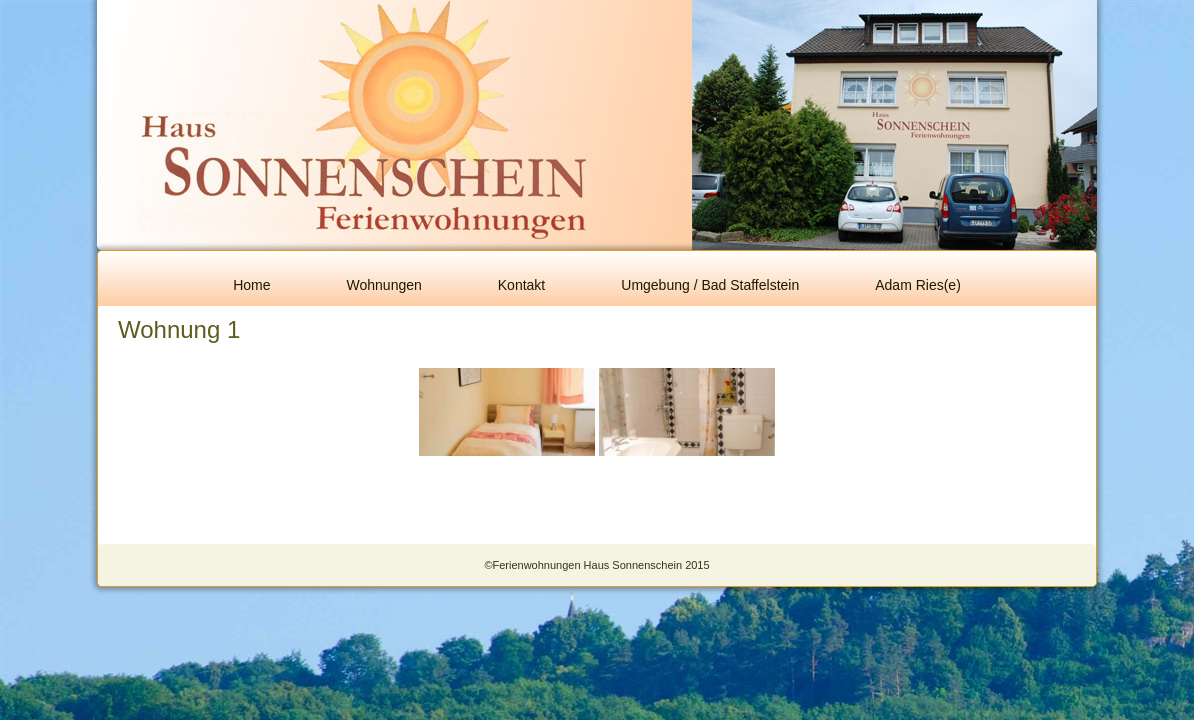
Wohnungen (384, 285)
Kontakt (521, 285)
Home (251, 285)
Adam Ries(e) (918, 285)
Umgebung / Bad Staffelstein (710, 285)
